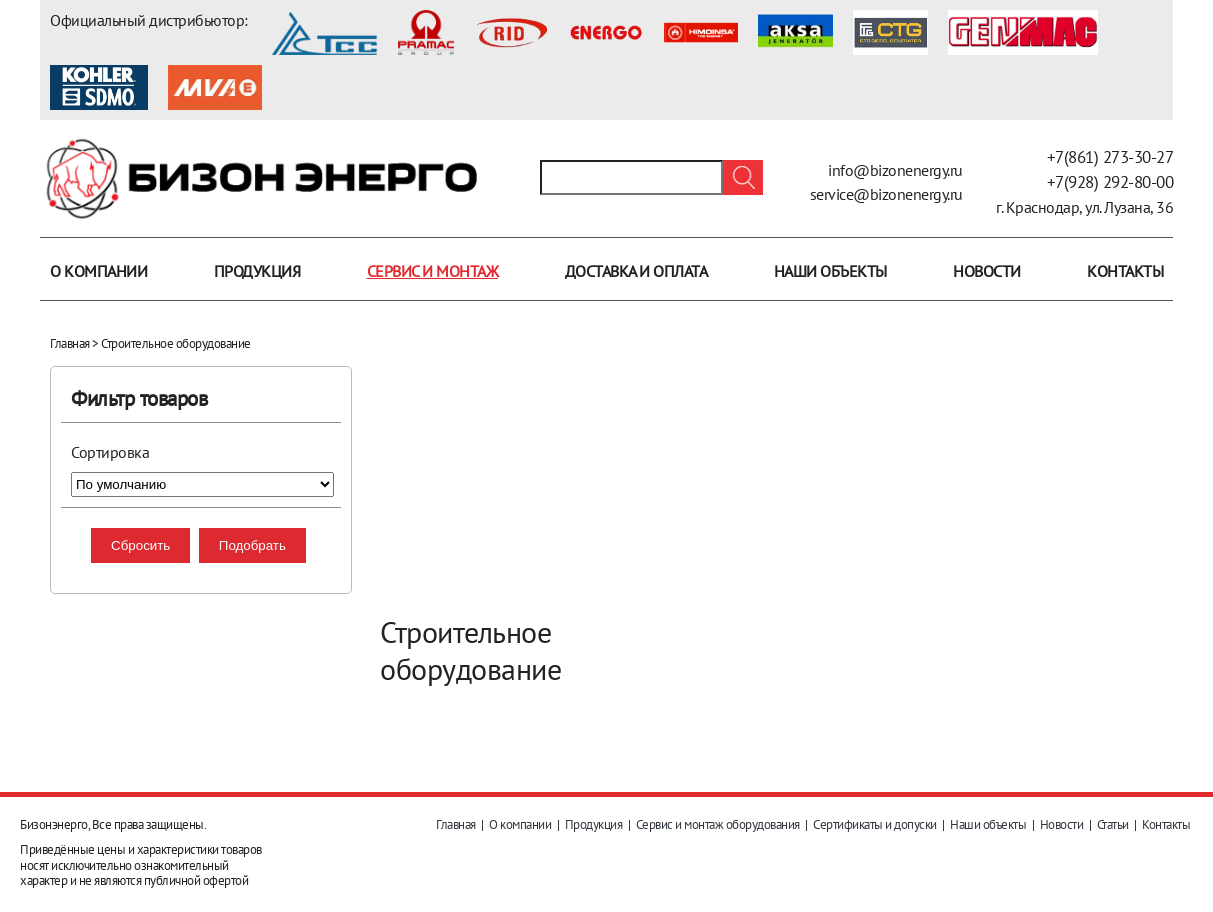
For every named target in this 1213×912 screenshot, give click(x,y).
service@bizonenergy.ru (886, 194)
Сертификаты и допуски (875, 824)
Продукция (257, 271)
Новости (987, 271)
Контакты (1125, 271)
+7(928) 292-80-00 (1110, 182)
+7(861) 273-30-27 (1110, 157)
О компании (98, 271)
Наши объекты (830, 271)
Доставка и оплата (636, 271)
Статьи (1113, 824)
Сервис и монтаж (433, 271)
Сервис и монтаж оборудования (718, 824)
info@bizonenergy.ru (895, 170)
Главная (70, 343)
